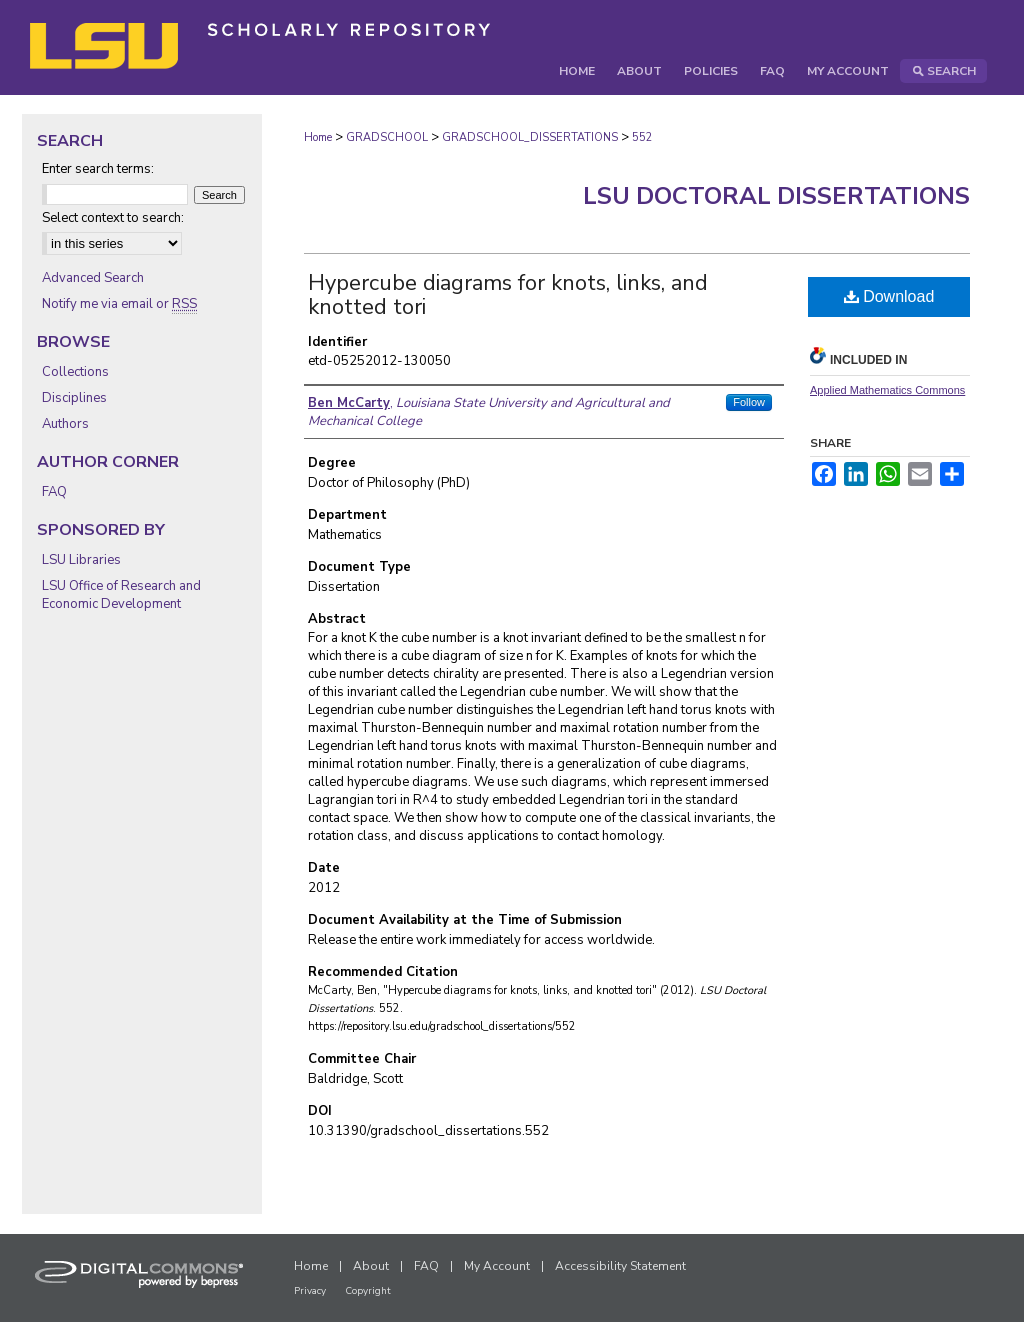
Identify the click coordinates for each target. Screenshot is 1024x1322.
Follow (749, 402)
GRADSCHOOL (387, 137)
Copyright (368, 1291)
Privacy (310, 1291)
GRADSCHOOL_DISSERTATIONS (530, 137)
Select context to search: (113, 218)
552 (642, 137)
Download (889, 296)
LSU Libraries (81, 560)
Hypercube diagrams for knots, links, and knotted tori (508, 295)
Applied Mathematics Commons (887, 390)
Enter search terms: (98, 169)
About (371, 1266)
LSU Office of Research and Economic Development (121, 595)
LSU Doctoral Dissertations (776, 196)
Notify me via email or (119, 304)
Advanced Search (93, 278)
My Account (497, 1266)
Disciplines (74, 398)
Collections (75, 372)
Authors (65, 424)
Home (318, 137)
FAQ (54, 492)
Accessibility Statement (620, 1266)
